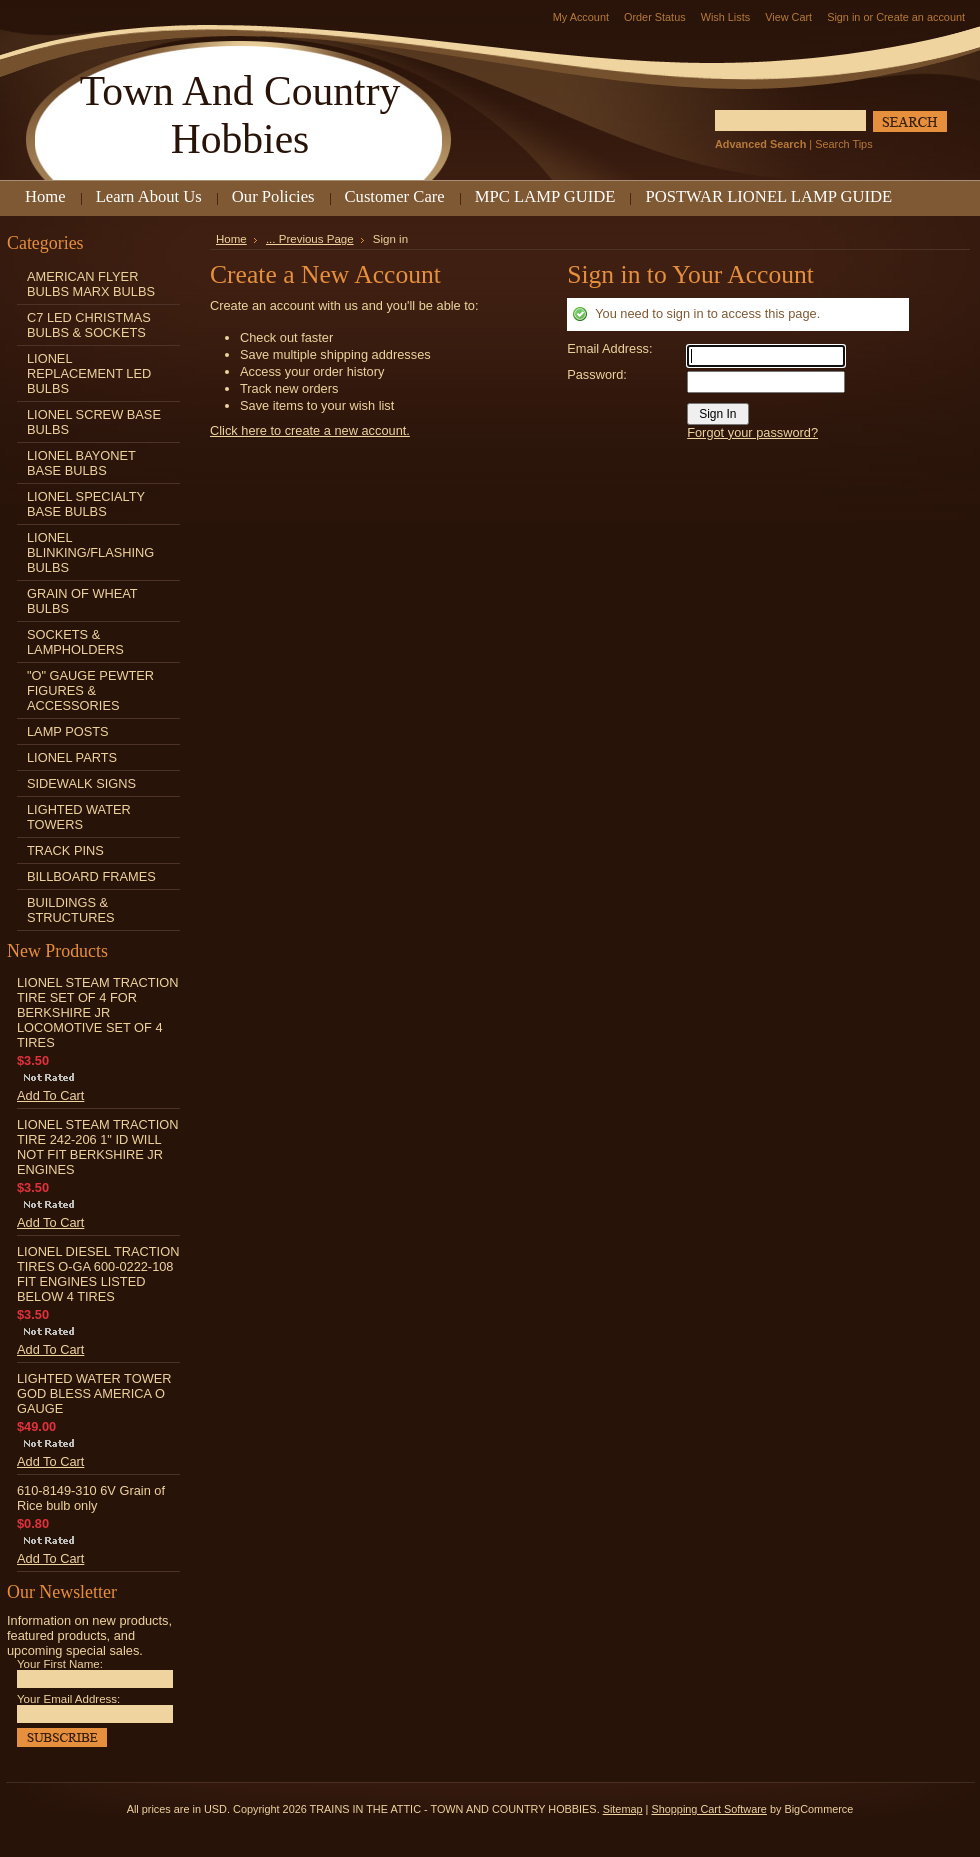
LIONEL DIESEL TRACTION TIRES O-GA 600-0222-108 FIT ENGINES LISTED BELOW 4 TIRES (98, 1274)
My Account (581, 17)
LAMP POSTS (68, 731)
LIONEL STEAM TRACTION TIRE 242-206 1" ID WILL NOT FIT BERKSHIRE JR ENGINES (97, 1147)
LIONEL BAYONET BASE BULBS (81, 463)
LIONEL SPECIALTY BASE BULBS (86, 504)
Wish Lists (726, 17)
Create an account (920, 17)
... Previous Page (310, 239)
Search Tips (843, 144)
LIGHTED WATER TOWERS (79, 817)
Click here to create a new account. (310, 430)
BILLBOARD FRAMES (91, 876)
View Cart (788, 17)
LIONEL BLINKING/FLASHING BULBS (90, 552)
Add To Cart (50, 1095)
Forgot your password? (752, 432)
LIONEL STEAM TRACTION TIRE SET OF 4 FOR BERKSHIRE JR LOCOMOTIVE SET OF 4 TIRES (97, 1012)
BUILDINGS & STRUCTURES (70, 910)
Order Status (655, 17)
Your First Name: (60, 1664)
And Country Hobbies (240, 115)
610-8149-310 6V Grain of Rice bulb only (91, 1498)
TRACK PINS (65, 850)
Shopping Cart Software (708, 1809)
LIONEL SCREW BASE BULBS (94, 422)
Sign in (843, 17)
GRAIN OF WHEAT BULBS (82, 601)
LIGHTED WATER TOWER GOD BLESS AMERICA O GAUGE (94, 1393)
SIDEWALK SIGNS (81, 783)
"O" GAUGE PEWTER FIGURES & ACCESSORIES (90, 690)
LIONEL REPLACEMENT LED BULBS (89, 373)
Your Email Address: (68, 1699)
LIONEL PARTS (72, 757)
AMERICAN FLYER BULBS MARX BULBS (91, 284)
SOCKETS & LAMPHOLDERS (75, 642)
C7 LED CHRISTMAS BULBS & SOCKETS (89, 325)
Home (231, 239)
